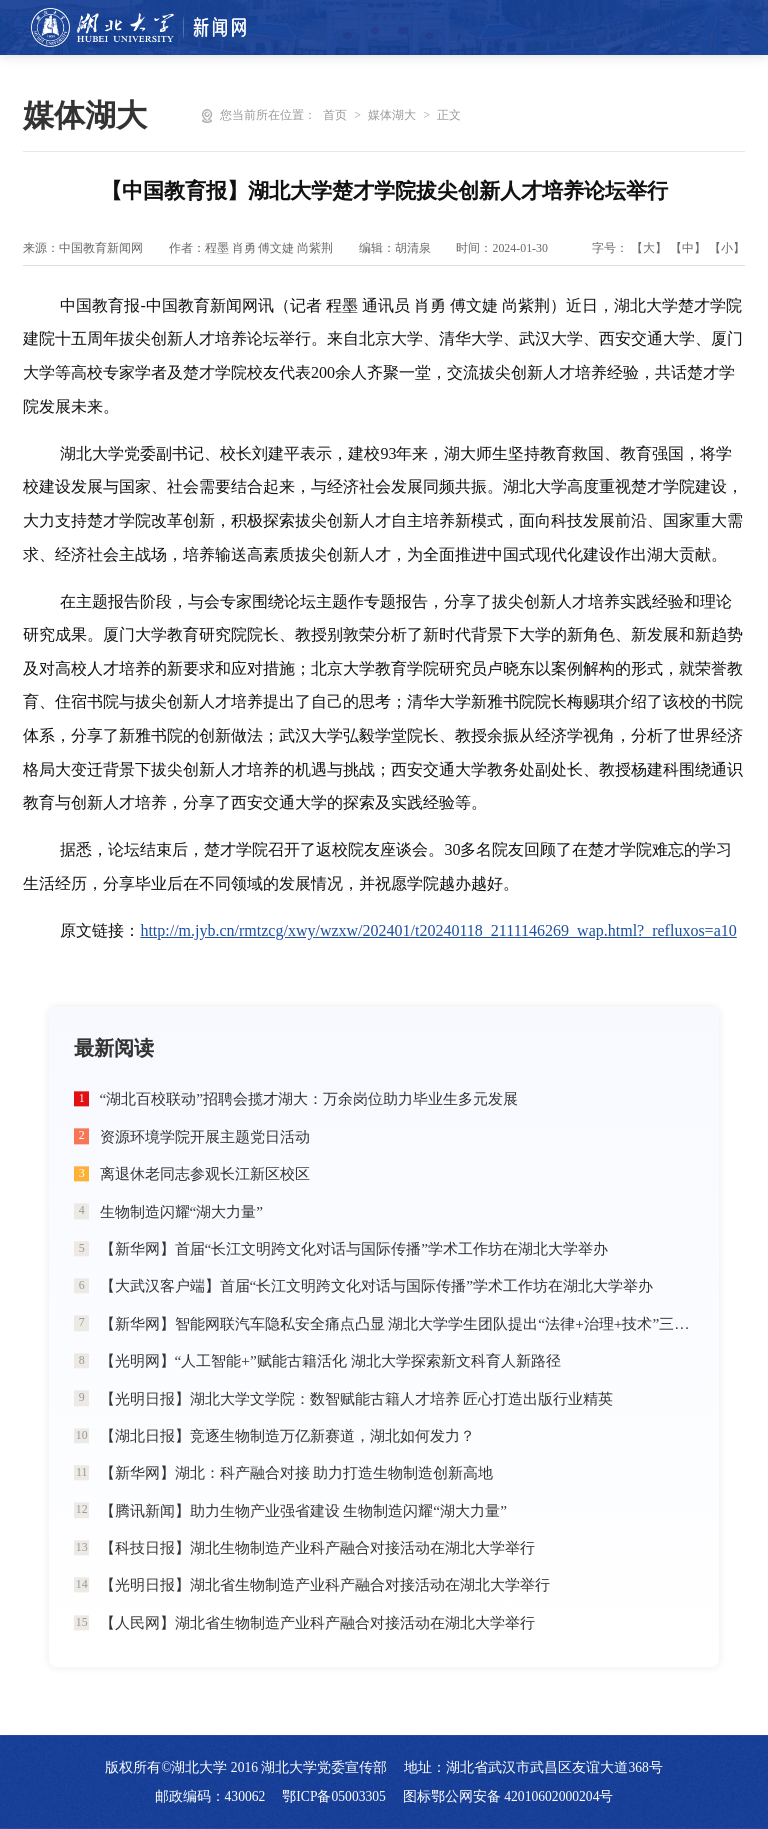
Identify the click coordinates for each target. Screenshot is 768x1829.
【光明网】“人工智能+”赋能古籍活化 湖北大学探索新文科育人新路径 (330, 1360)
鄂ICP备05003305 (334, 1796)
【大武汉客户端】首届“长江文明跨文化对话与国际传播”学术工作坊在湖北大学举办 (377, 1285)
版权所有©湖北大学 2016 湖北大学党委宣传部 (246, 1767)
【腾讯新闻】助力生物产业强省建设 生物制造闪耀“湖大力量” (303, 1510)
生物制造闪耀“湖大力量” (182, 1211)
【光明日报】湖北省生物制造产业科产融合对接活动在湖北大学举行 (325, 1584)
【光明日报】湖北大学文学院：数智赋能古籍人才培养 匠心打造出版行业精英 (357, 1398)
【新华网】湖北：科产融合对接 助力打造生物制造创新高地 (297, 1472)
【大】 (649, 248)
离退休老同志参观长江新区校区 (205, 1173)
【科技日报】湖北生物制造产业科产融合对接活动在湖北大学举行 (317, 1547)
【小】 (727, 248)
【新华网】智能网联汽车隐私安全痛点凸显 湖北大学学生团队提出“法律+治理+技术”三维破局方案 (397, 1323)
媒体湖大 (392, 115)
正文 (449, 115)
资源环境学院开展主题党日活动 (205, 1136)
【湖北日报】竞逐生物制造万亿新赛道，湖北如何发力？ (287, 1435)
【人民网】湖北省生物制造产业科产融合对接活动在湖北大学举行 (317, 1622)
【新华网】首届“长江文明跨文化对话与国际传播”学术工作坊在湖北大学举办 (354, 1248)
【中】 (688, 248)
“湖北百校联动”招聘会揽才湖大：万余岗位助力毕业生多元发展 (309, 1098)
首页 (335, 115)
